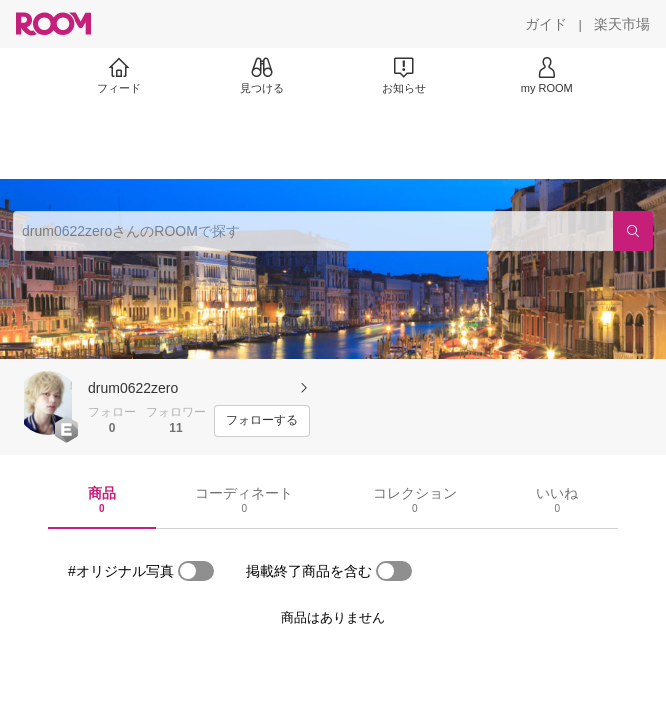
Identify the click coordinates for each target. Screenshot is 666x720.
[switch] (196, 571)
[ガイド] (546, 24)
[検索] (633, 231)
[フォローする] (262, 421)
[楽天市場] (622, 24)
